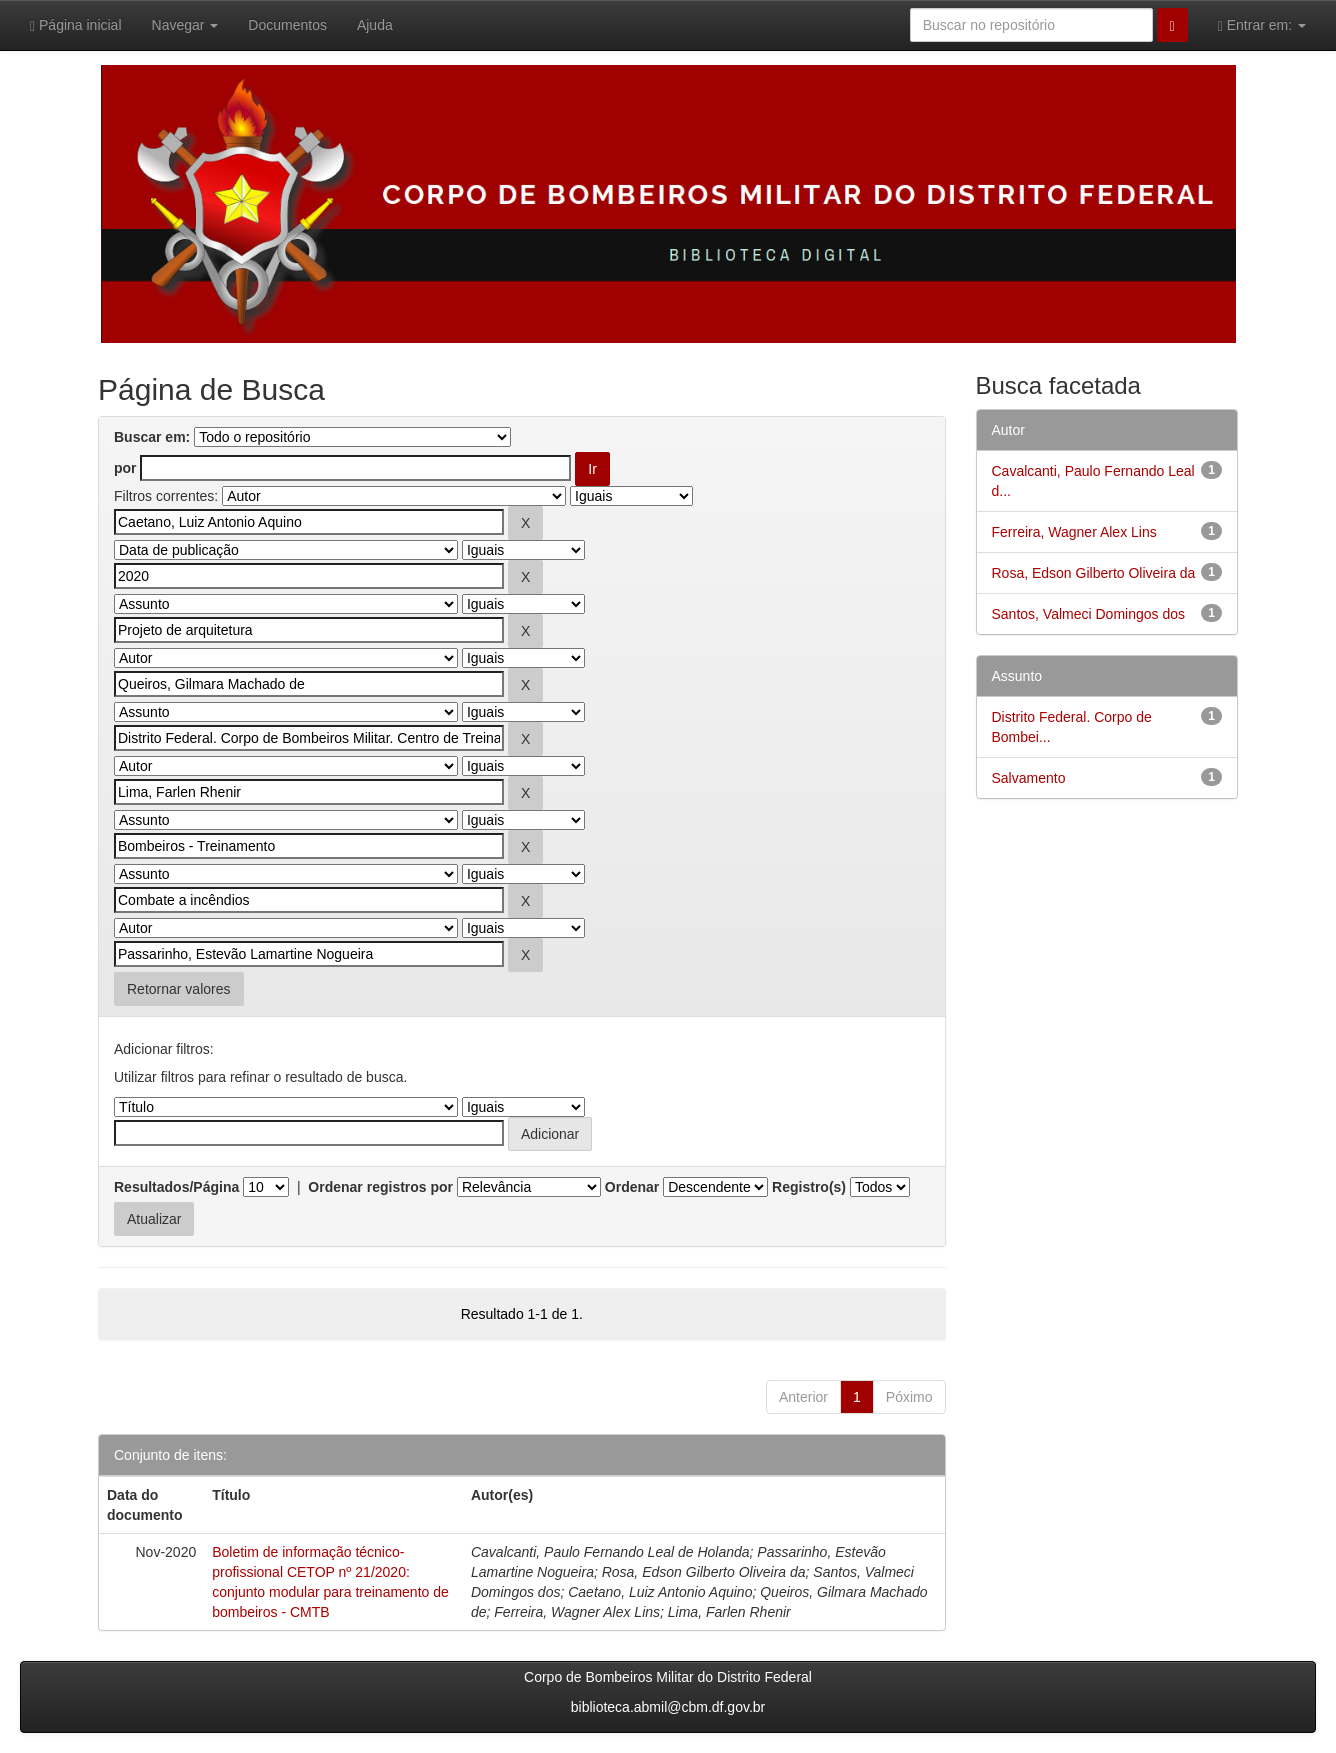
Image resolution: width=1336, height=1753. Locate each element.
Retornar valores (179, 989)
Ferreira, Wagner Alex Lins (1074, 532)
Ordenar (632, 1187)
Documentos (287, 25)
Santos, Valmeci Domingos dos (1089, 614)
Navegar (185, 25)
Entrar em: (1262, 25)
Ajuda (375, 25)
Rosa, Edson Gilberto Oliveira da (1094, 573)
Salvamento (1029, 778)
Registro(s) (809, 1187)
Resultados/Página (176, 1187)
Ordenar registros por (380, 1187)
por (125, 468)
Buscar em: (152, 437)
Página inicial (76, 25)
